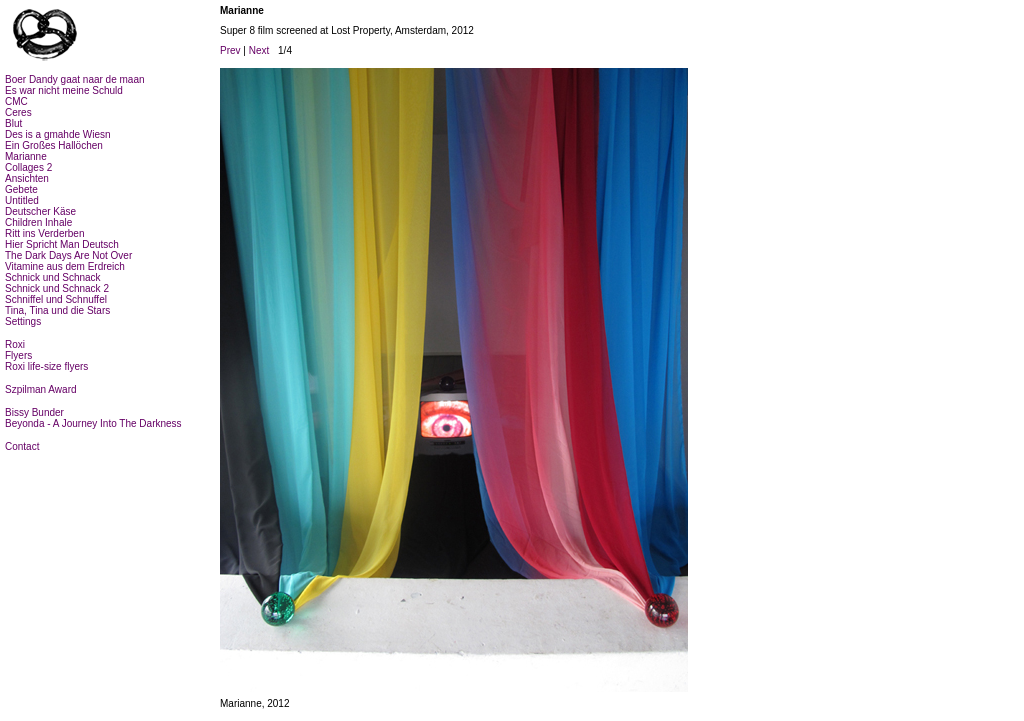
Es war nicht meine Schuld (64, 90)
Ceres (18, 112)
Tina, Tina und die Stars (57, 310)
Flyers (18, 355)
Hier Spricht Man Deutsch (62, 244)
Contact (22, 446)
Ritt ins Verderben (45, 233)
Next (259, 50)
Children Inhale (38, 222)
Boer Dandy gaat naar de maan (75, 79)
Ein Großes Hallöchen (54, 145)
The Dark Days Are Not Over (68, 255)
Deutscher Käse (40, 211)
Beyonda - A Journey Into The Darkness (93, 423)
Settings (23, 321)
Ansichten (27, 178)
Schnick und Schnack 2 (57, 288)
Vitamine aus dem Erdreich (65, 266)
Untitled (22, 200)
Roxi (15, 344)
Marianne (26, 156)
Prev (230, 50)
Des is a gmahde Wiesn (58, 134)
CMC (16, 101)
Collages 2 (28, 167)
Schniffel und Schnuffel (56, 299)
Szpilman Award (41, 389)
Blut (13, 123)
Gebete (21, 189)
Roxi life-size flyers (46, 366)
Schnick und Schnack (53, 277)
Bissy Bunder (34, 412)
